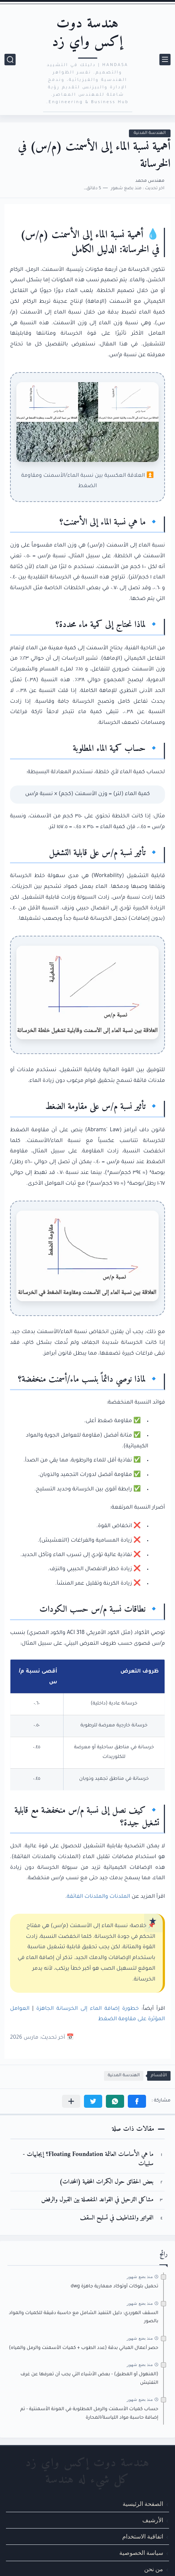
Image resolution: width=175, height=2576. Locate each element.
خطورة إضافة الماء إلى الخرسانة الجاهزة (87, 2009)
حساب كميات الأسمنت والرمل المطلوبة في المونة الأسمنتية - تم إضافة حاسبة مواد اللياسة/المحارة (89, 2413)
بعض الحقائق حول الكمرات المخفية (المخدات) (106, 2182)
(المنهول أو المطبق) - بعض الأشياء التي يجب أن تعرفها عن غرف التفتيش (89, 2378)
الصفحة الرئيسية (143, 2504)
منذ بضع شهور (140, 2276)
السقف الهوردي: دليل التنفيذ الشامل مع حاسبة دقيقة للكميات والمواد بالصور (83, 2317)
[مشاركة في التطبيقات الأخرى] (71, 2101)
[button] (137, 2101)
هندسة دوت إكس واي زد (87, 33)
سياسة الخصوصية (141, 2553)
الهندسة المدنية (150, 133)
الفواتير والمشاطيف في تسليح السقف (116, 2218)
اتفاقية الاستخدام (142, 2536)
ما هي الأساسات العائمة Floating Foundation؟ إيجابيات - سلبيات (88, 2159)
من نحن (153, 2569)
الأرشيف (152, 2520)
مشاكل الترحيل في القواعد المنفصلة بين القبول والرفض (97, 2200)
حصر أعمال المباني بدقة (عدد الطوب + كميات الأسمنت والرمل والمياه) (83, 2348)
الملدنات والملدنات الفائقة (98, 1897)
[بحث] (10, 59)
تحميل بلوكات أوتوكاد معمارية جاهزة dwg (114, 2286)
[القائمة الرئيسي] (165, 59)
